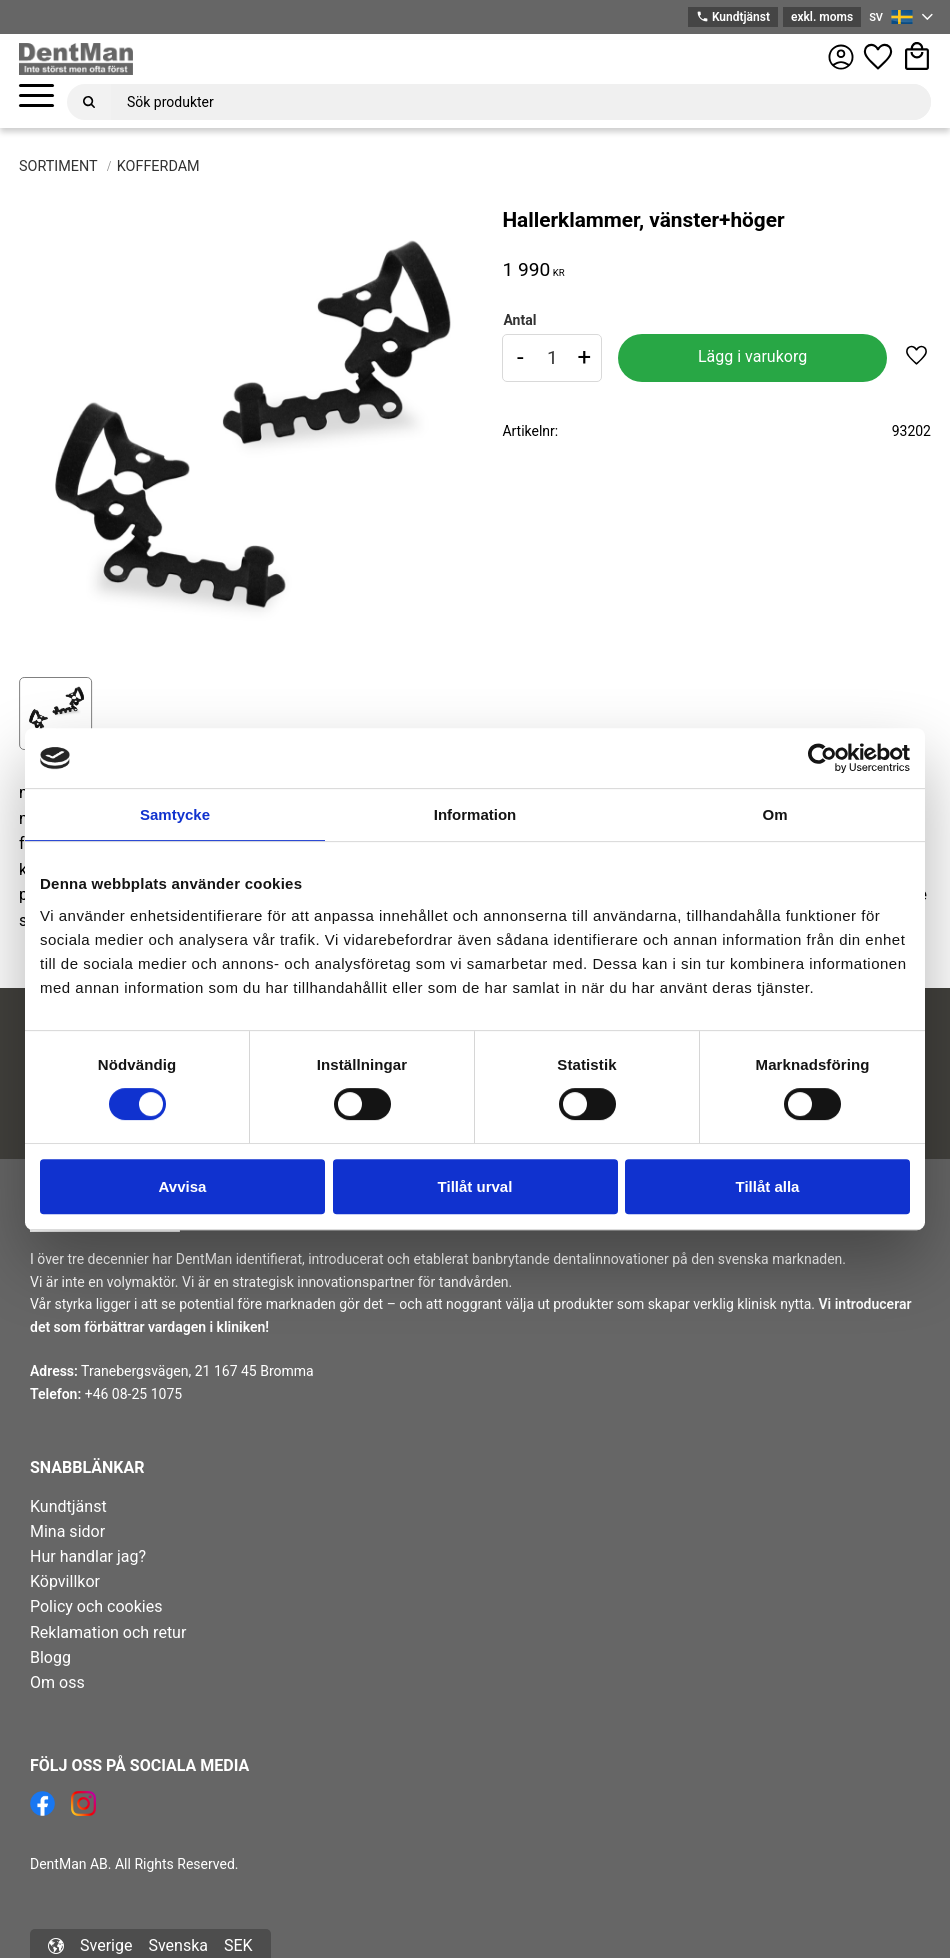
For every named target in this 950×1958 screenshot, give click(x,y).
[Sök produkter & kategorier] (521, 102)
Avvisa (183, 1186)
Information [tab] (475, 814)
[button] (36, 96)
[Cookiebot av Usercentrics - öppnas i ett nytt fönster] (822, 758)
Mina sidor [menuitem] (67, 1531)
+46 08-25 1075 (133, 1394)
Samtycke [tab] (175, 814)
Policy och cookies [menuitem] (96, 1606)
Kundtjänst (733, 17)
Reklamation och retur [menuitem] (108, 1632)
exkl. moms (822, 17)
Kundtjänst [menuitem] (68, 1506)
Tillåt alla (768, 1186)
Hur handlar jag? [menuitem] (88, 1556)
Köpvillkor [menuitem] (65, 1581)
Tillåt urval (475, 1186)
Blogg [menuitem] (50, 1657)
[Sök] (89, 102)
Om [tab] (774, 814)
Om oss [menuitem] (57, 1682)
